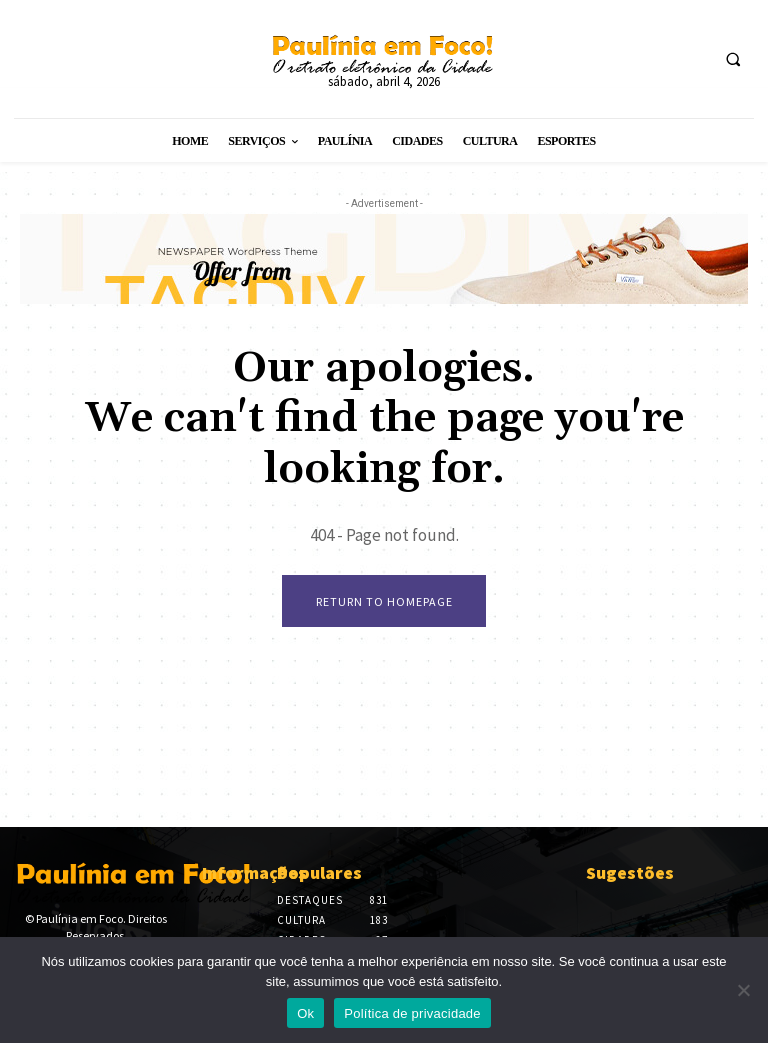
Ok (305, 1013)
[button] (733, 60)
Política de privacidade (412, 1013)
